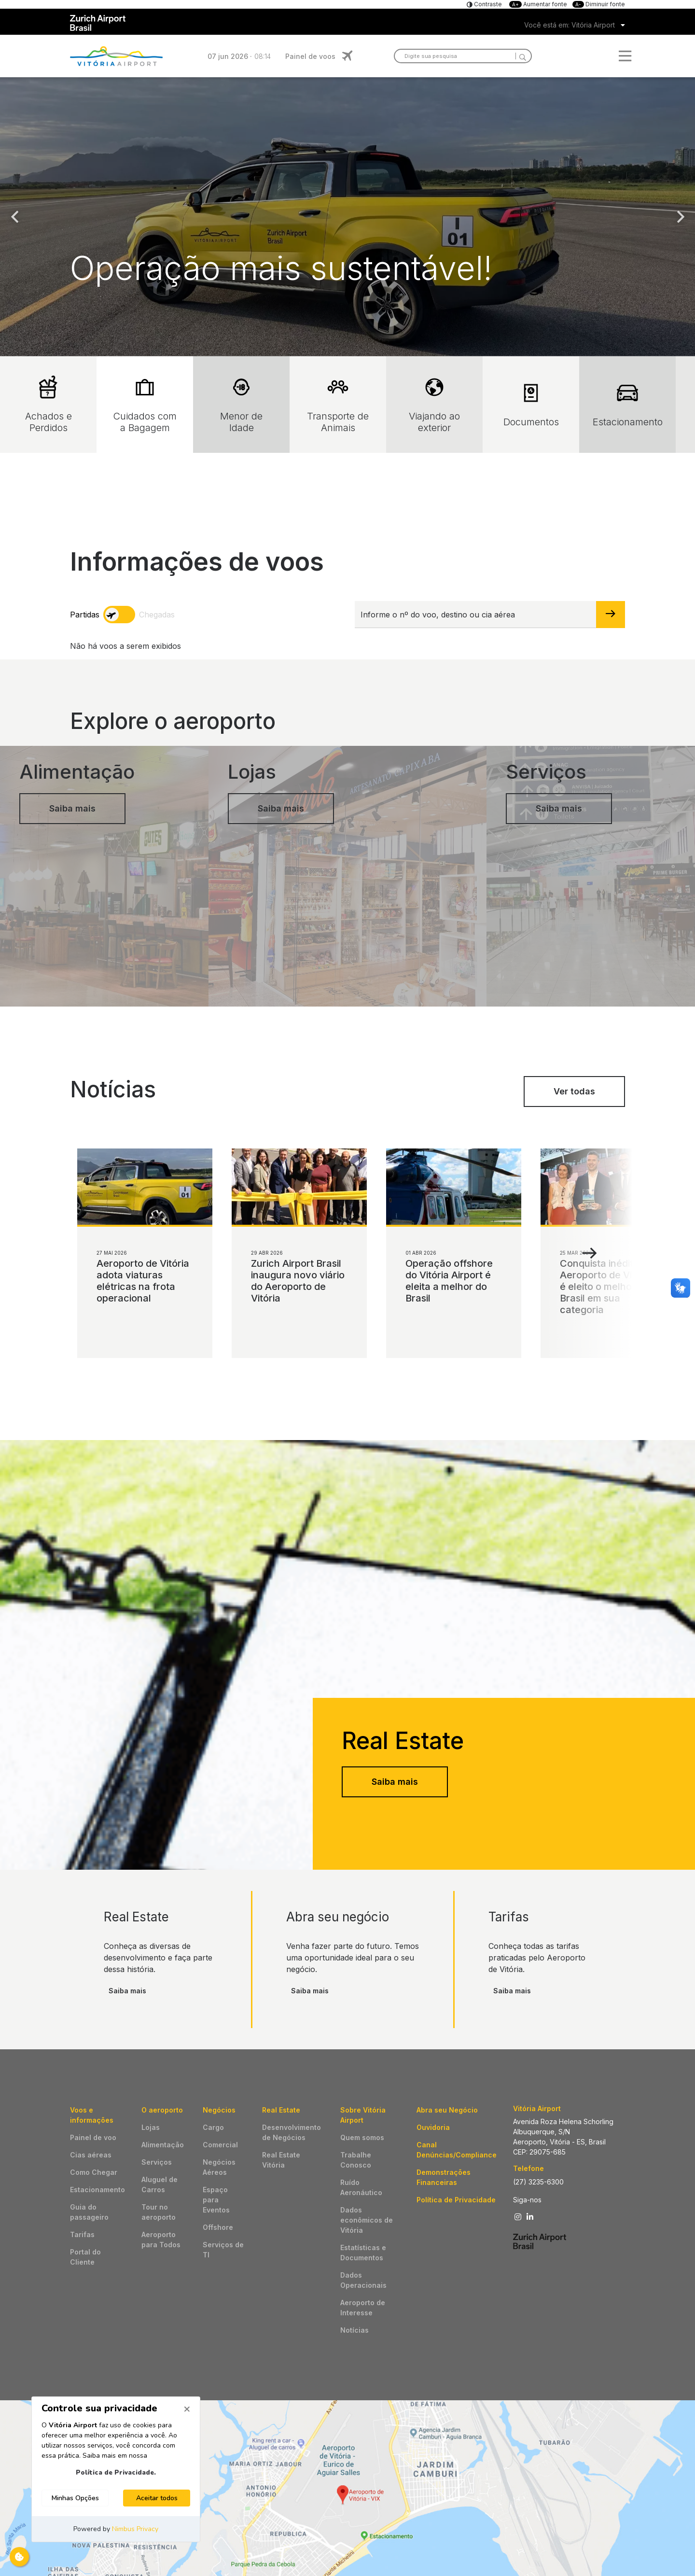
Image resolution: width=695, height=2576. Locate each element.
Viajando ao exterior (434, 405)
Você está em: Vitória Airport (569, 25)
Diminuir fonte (598, 4)
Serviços (156, 2162)
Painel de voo (93, 2137)
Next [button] (680, 216)
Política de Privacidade (456, 2200)
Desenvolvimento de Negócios (291, 2132)
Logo (116, 56)
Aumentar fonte (539, 4)
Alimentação (162, 2145)
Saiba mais (395, 1782)
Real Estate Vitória (281, 2160)
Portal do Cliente (85, 2257)
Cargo (213, 2127)
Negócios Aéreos (219, 2167)
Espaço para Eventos (216, 2199)
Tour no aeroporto (158, 2212)
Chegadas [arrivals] (157, 614)
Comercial (220, 2145)
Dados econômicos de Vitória (366, 2220)
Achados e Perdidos (48, 405)
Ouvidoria (433, 2127)
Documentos (531, 404)
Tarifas (82, 2234)
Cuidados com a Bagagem (145, 405)
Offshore (218, 2227)
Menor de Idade (241, 405)
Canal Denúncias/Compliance (457, 2150)
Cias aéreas (90, 2155)
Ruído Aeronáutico (361, 2187)
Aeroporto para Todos (161, 2239)
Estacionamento (628, 404)
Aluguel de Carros (159, 2184)
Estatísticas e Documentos (363, 2252)
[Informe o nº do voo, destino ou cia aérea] (476, 614)
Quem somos (362, 2137)
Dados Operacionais (363, 2280)
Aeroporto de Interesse (362, 2307)
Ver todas (574, 1091)
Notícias (354, 2330)
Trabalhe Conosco (355, 2160)
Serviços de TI (223, 2249)
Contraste (487, 4)
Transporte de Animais (338, 405)
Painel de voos (310, 56)
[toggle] (119, 614)
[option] (347, 216)
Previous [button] (14, 216)
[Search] (520, 56)
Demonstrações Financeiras (444, 2177)
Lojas (150, 2127)
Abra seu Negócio (447, 2110)
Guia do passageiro (89, 2212)
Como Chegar (93, 2172)
